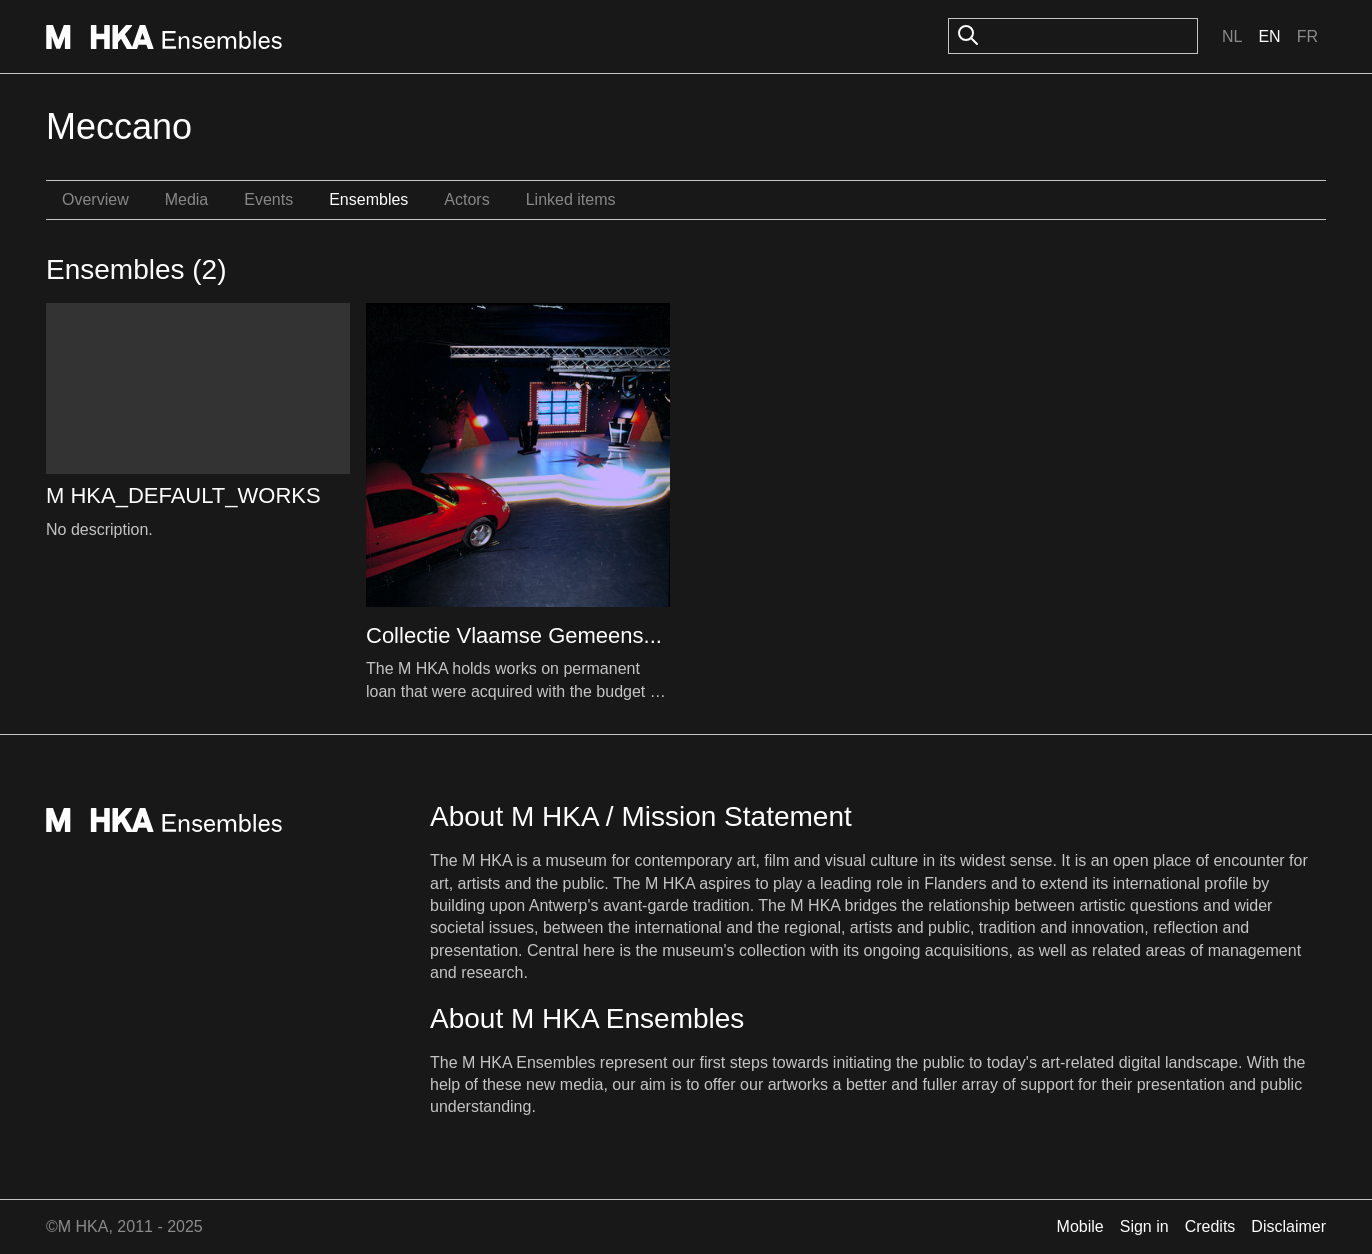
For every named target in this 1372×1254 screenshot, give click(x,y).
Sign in (1144, 1226)
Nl (1232, 36)
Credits (1210, 1226)
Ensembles (368, 199)
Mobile (1080, 1226)
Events (268, 199)
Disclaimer (1288, 1226)
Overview (95, 199)
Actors (466, 199)
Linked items (571, 199)
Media (187, 199)
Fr (1307, 36)
